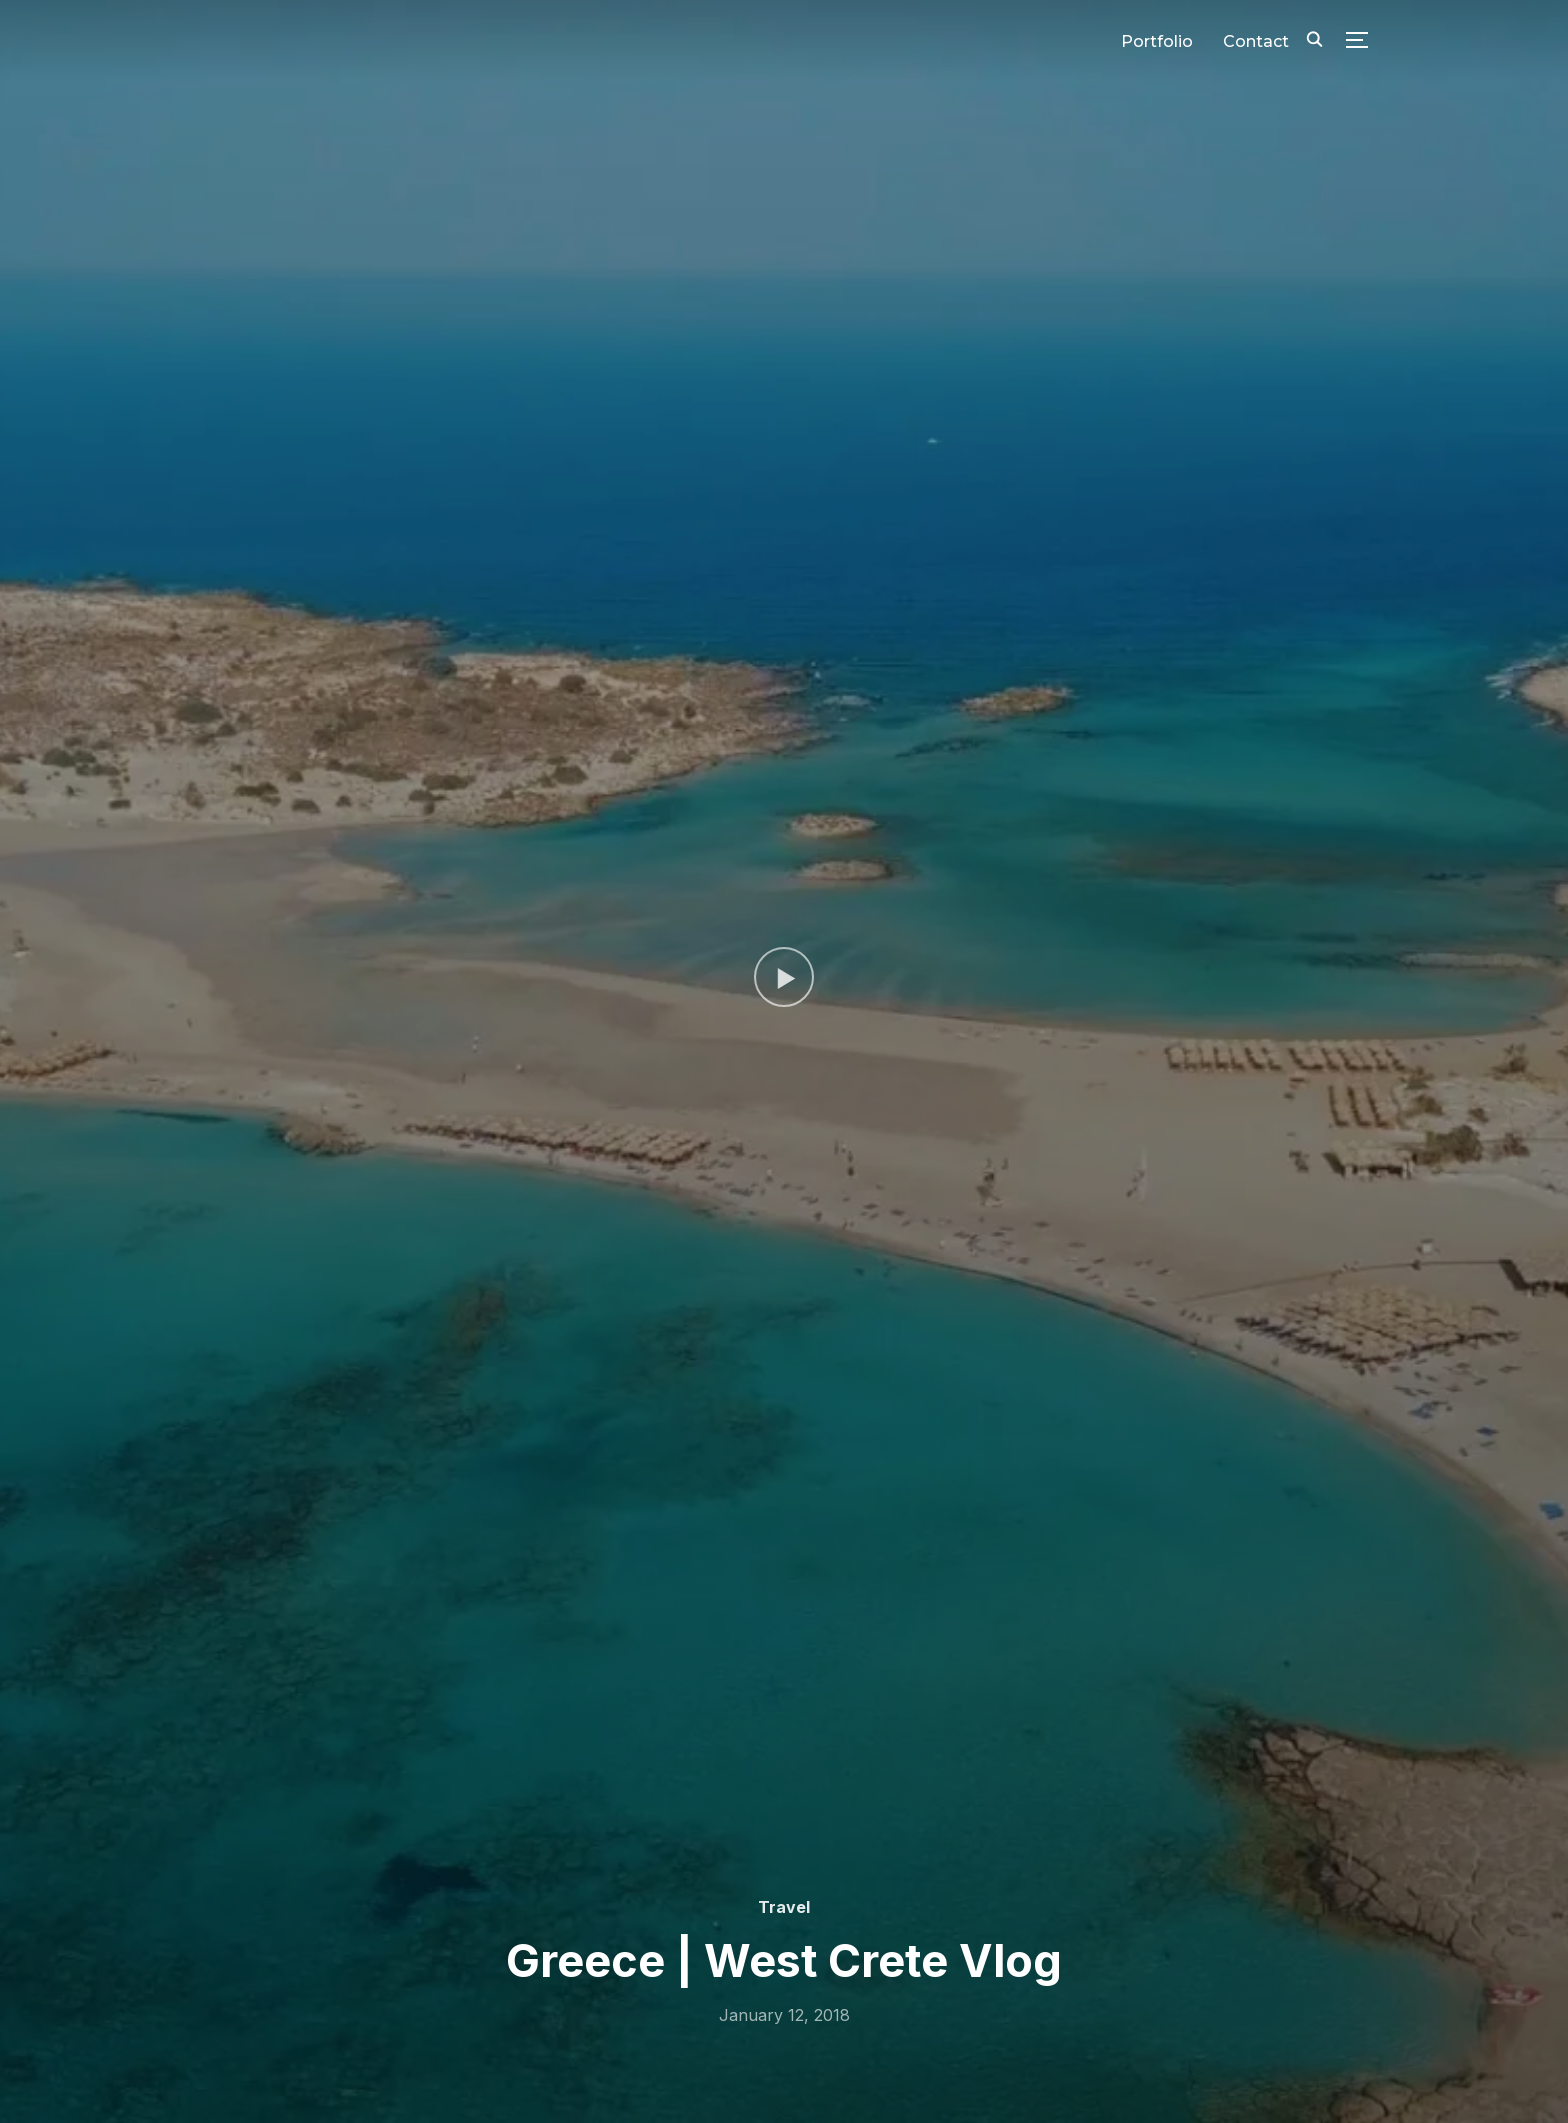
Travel (784, 1907)
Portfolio (1157, 41)
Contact (1256, 41)
